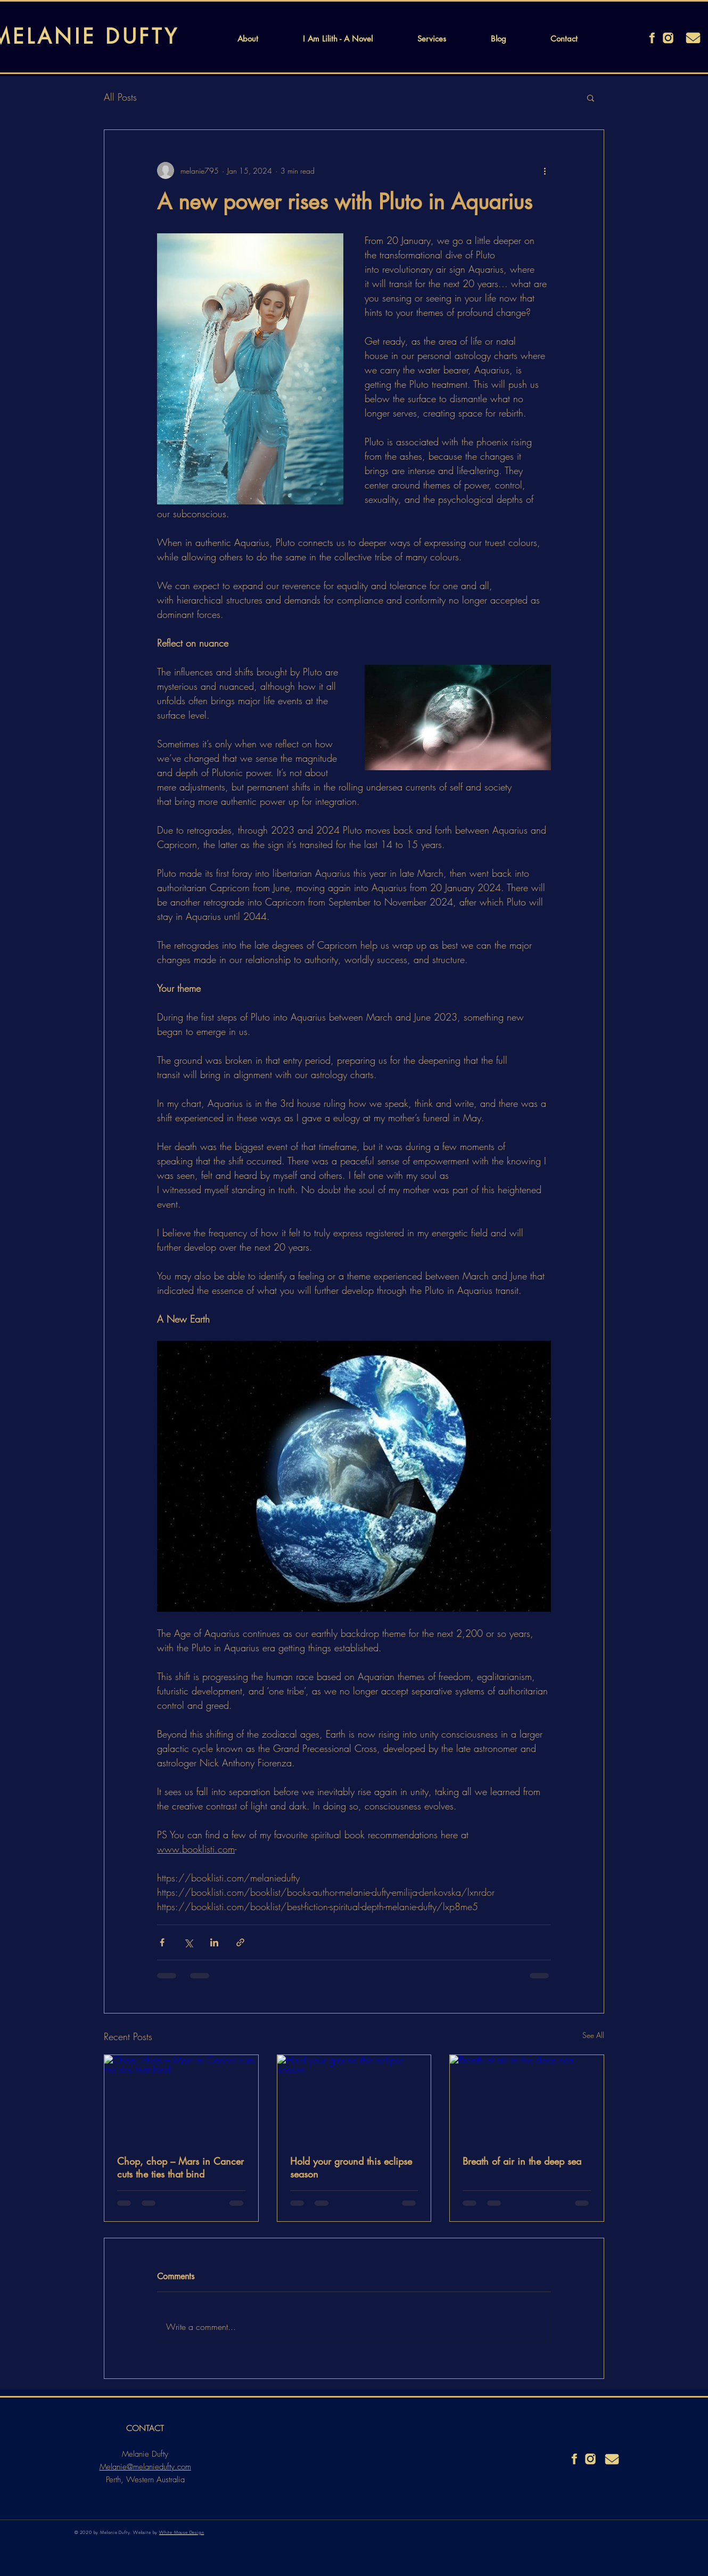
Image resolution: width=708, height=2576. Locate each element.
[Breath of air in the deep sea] (527, 2098)
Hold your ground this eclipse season (351, 2167)
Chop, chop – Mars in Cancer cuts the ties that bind (180, 2167)
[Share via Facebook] (162, 1942)
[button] (591, 97)
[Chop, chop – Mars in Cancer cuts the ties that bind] (181, 2098)
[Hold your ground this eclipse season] (354, 2098)
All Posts (120, 97)
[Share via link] (240, 1942)
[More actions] (544, 170)
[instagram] (668, 38)
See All (593, 2035)
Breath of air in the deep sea (522, 2161)
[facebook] (652, 38)
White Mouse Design (181, 2532)
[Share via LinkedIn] (214, 1942)
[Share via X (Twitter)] (188, 1942)
